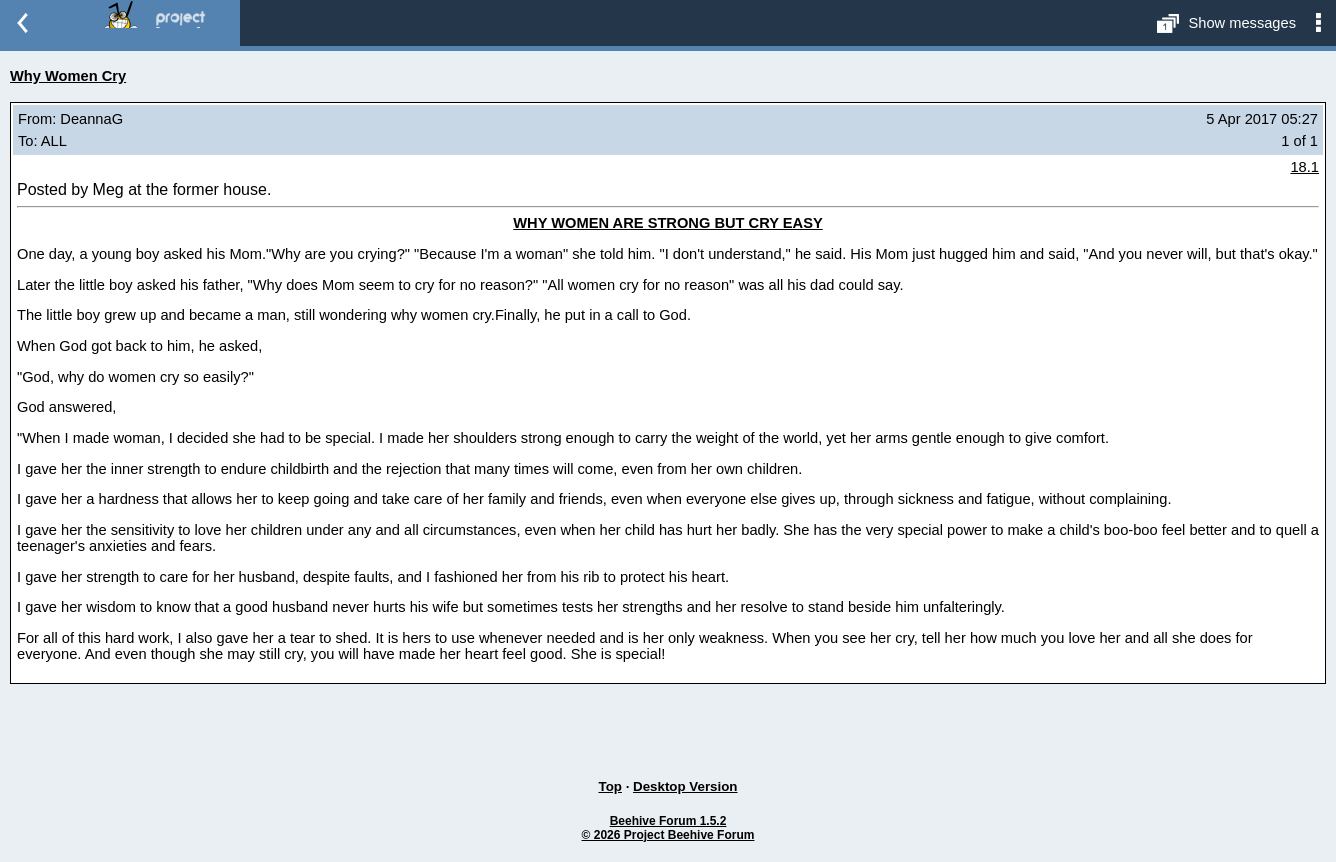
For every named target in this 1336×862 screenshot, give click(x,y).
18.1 (1304, 167)
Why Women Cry (68, 76)
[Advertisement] (668, 724)
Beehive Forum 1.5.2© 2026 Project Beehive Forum (668, 828)
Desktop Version (685, 786)
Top (610, 786)
